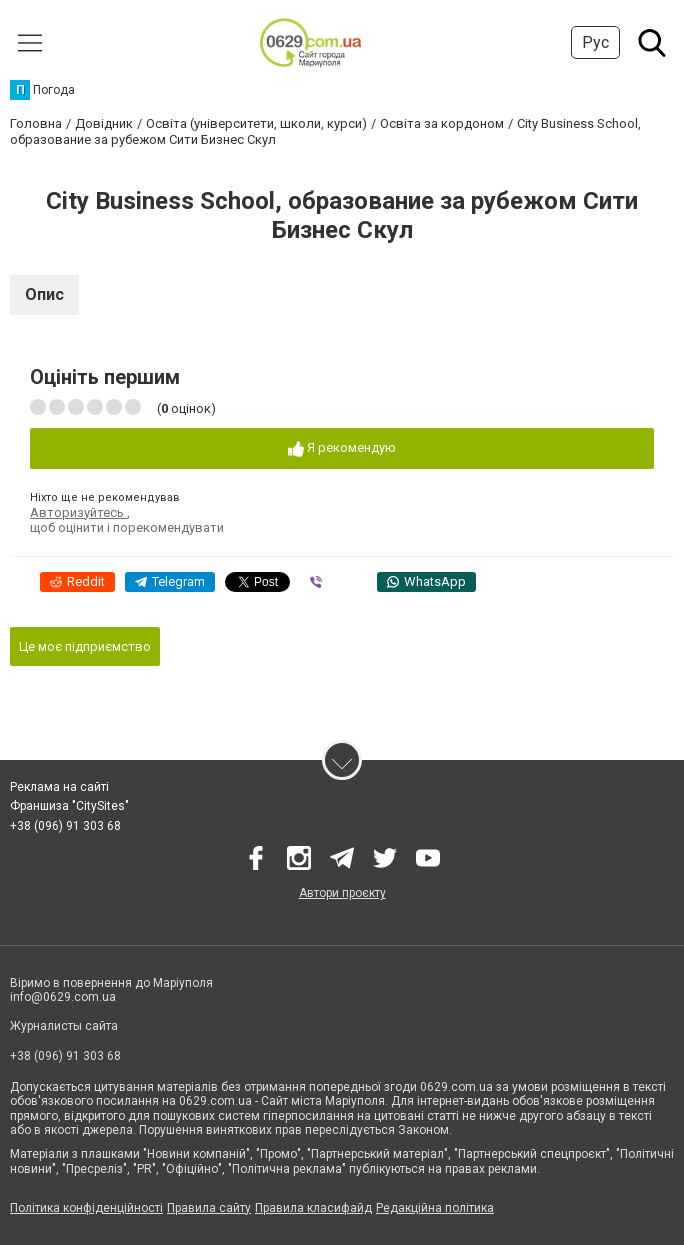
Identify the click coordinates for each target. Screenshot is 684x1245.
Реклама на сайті (59, 787)
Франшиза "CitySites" (69, 806)
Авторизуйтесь (78, 512)
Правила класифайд (313, 1208)
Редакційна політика (435, 1208)
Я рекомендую (342, 448)
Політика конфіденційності (86, 1208)
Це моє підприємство (85, 646)
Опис (44, 294)
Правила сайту (209, 1208)
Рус (595, 42)
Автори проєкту (342, 893)
